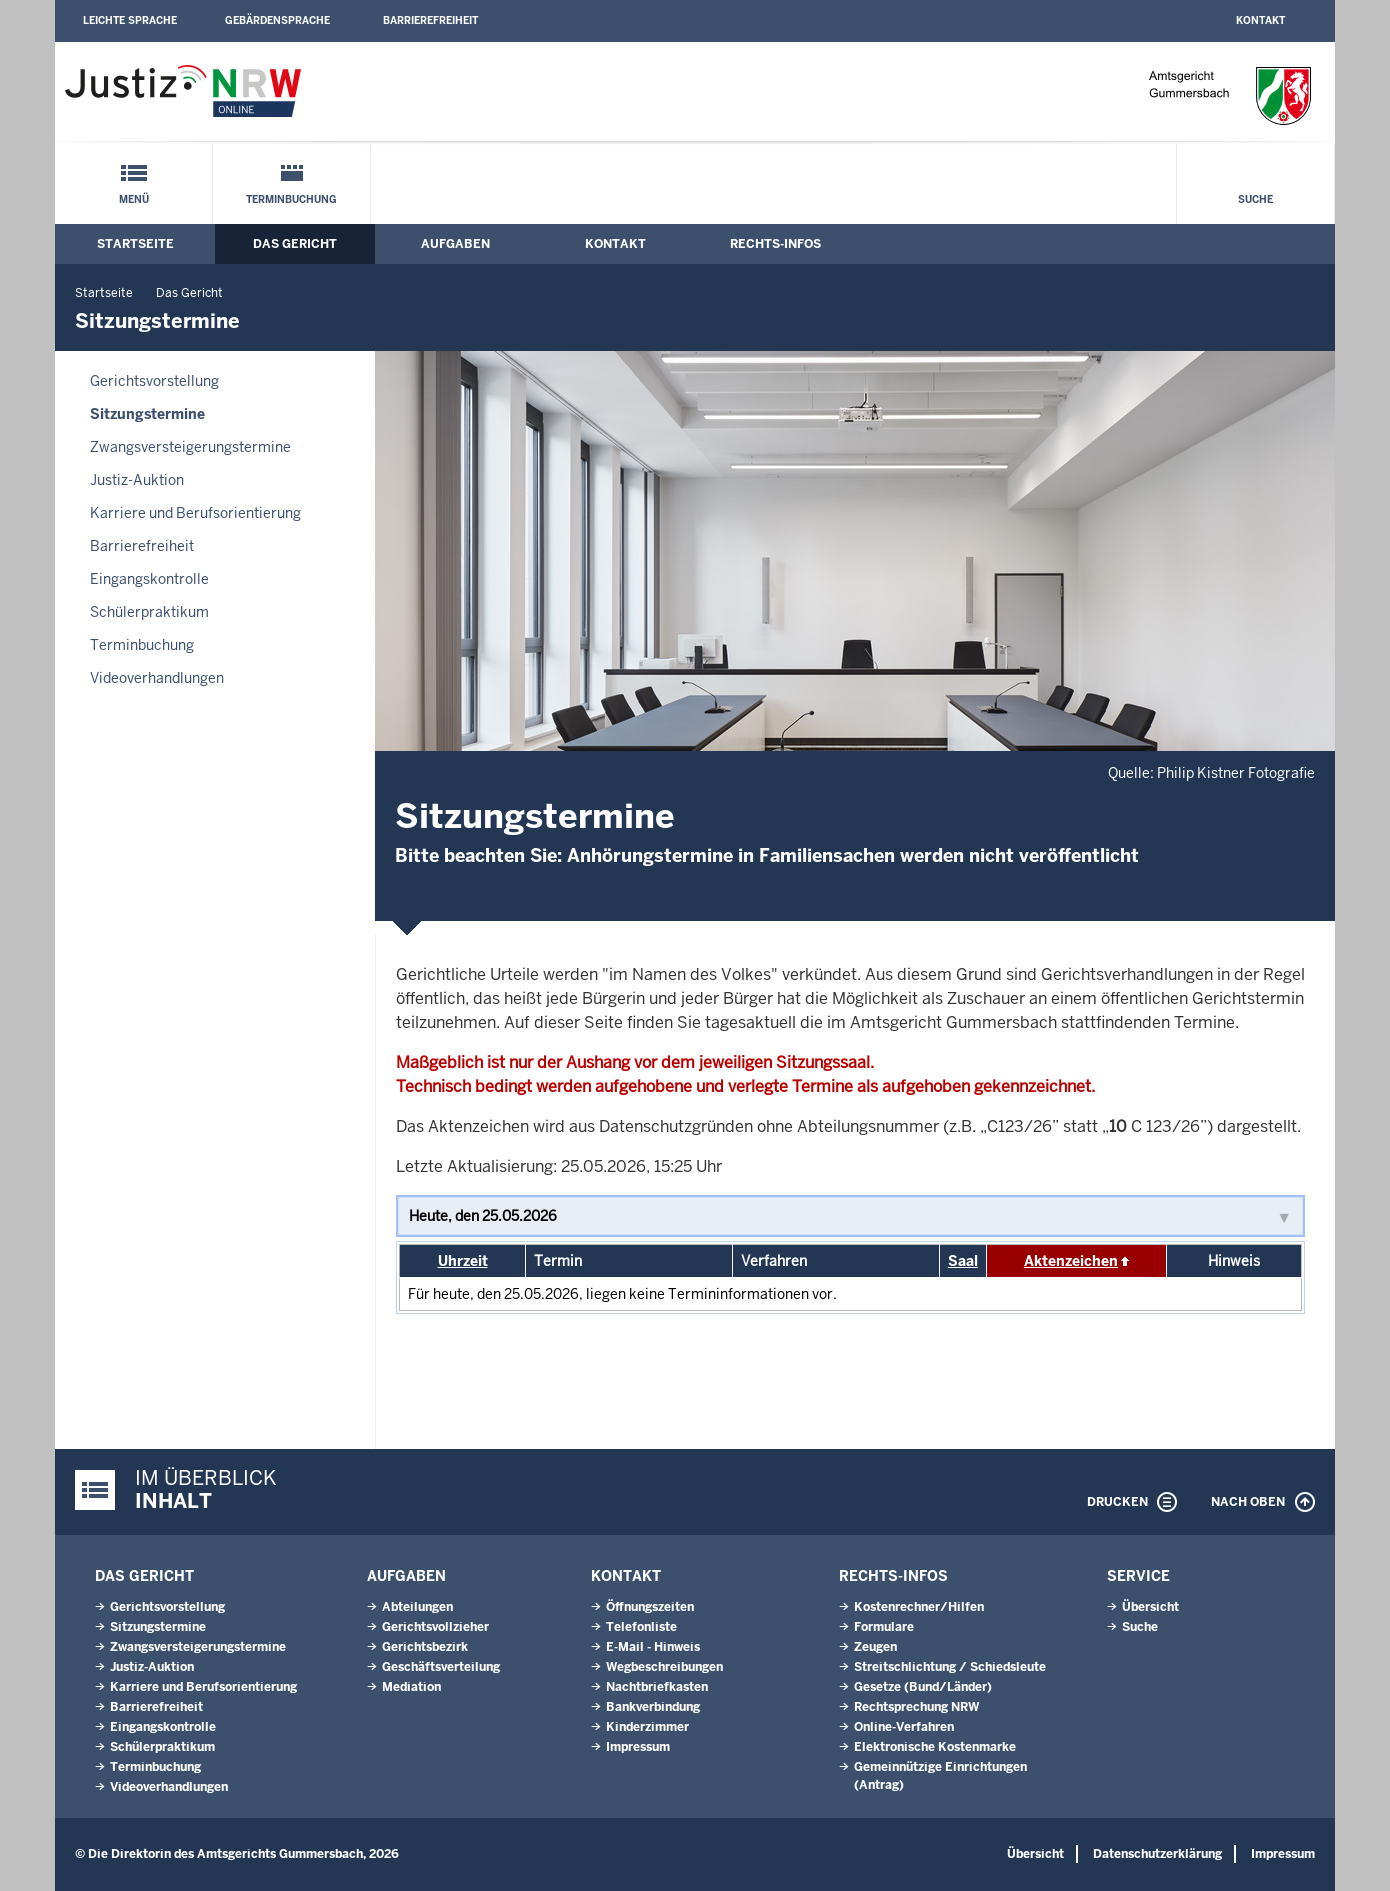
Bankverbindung (653, 1707)
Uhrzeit (463, 1261)
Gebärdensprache (277, 20)
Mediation (411, 1687)
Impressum (638, 1747)
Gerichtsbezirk (425, 1647)
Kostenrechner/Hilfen (919, 1607)
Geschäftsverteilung (441, 1667)
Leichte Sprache (130, 20)
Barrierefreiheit (430, 20)
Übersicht (1150, 1607)
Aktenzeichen (1071, 1261)
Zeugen (875, 1647)
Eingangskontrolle (149, 579)
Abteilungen (417, 1607)
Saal (963, 1261)
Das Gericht (295, 244)
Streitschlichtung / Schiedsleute (950, 1667)
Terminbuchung (291, 199)
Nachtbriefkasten (657, 1687)
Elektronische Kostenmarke (935, 1747)
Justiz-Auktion (137, 480)
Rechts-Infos (775, 244)
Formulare (884, 1627)
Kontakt (1260, 20)
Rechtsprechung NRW (916, 1707)
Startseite (135, 244)
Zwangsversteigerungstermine (190, 447)
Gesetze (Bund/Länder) (923, 1687)
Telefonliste (641, 1627)
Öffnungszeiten (650, 1607)
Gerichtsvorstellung (154, 381)
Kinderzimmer (647, 1727)
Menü (134, 199)
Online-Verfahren (904, 1727)
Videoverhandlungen (157, 678)
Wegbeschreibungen (664, 1667)
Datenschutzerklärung (1157, 1854)
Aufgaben (455, 244)
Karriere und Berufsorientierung (195, 513)
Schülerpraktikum (149, 612)
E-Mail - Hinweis (653, 1647)
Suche (1255, 199)
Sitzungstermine (147, 414)
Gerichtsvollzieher (435, 1627)
